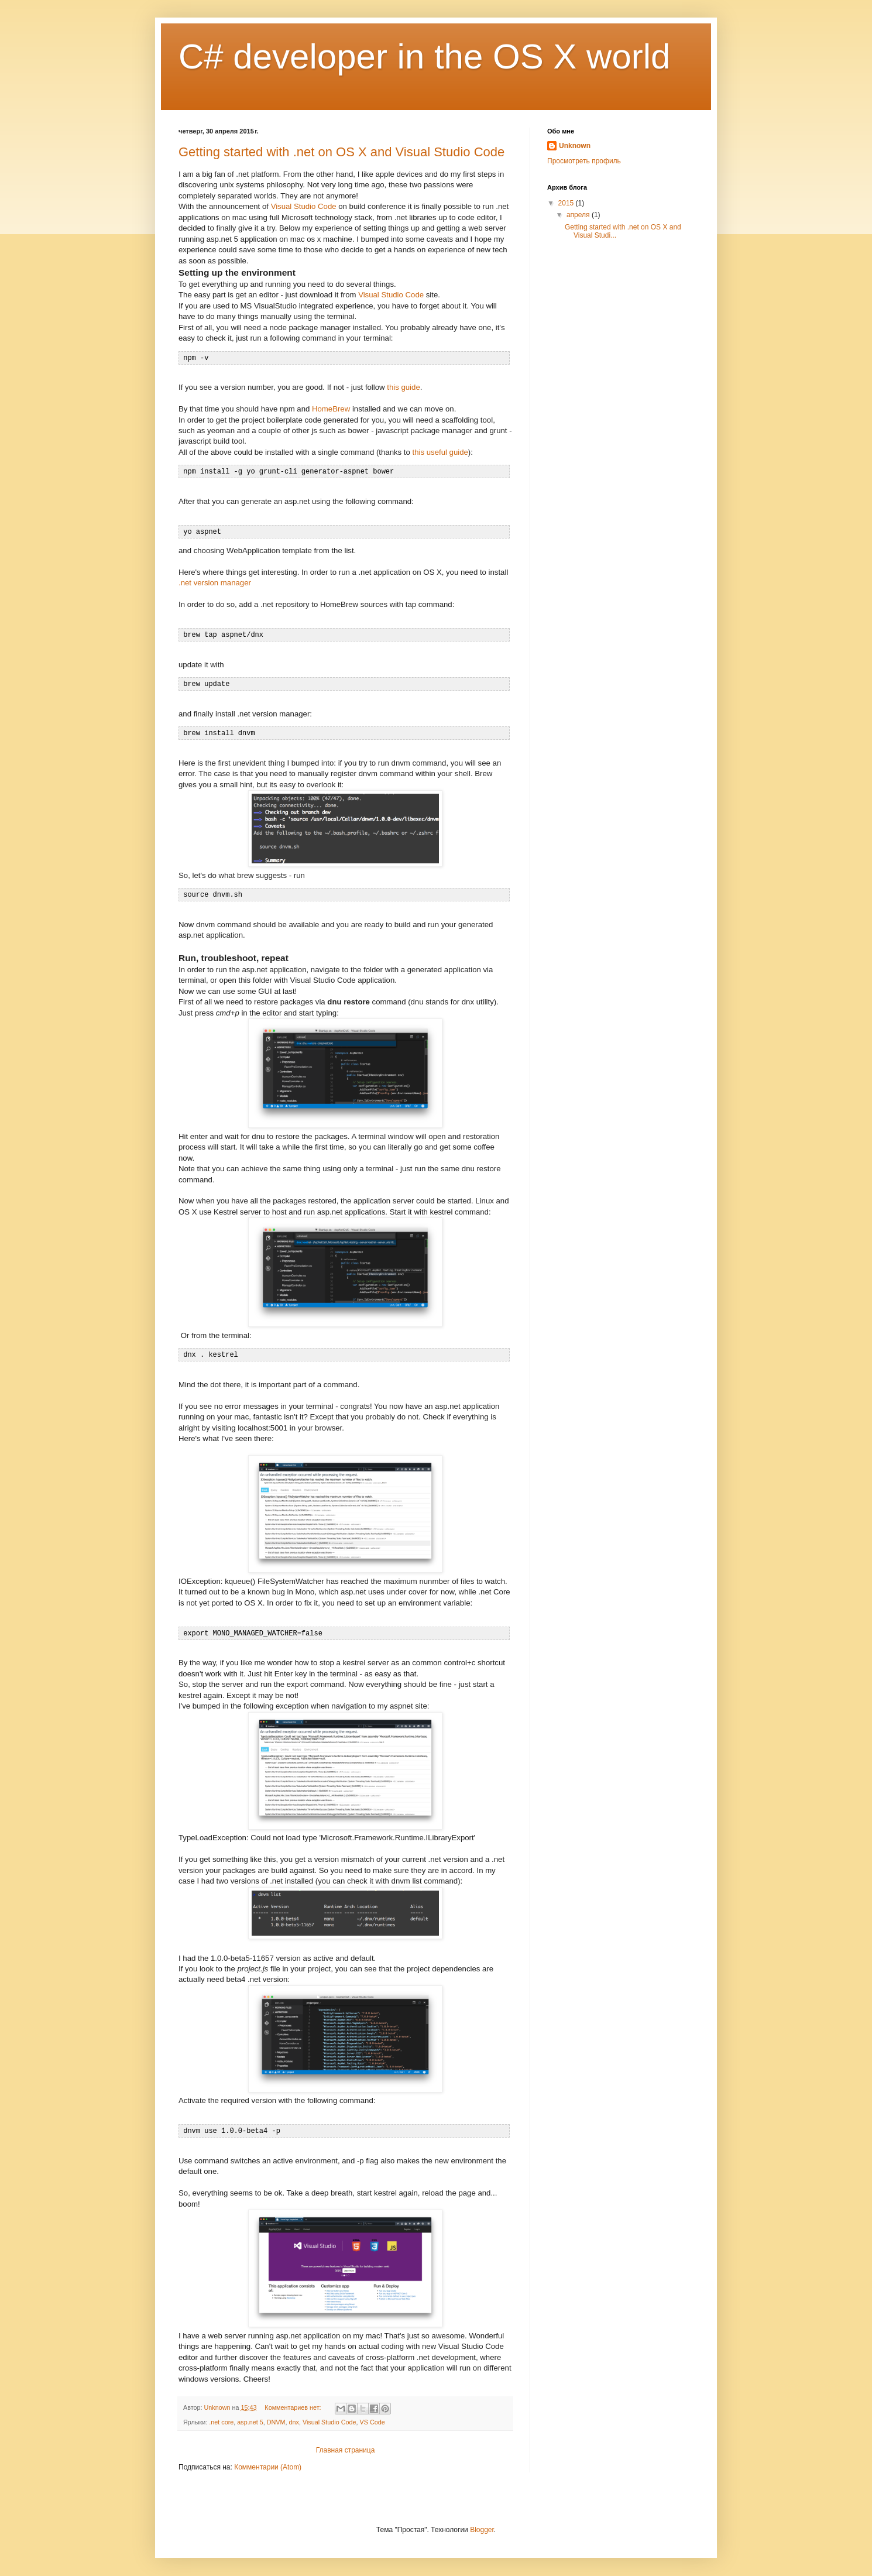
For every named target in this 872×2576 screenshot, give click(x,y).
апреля (579, 215)
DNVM (276, 2416)
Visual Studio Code (304, 206)
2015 (567, 203)
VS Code (372, 2416)
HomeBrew (331, 408)
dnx (293, 2416)
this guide (403, 386)
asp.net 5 (250, 2416)
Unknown (575, 146)
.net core (221, 2416)
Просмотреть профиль (584, 161)
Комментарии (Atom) (267, 2461)
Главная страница (345, 2444)
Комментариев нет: (293, 2401)
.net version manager (214, 581)
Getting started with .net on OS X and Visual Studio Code (341, 152)
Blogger (482, 2524)
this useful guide (440, 451)
